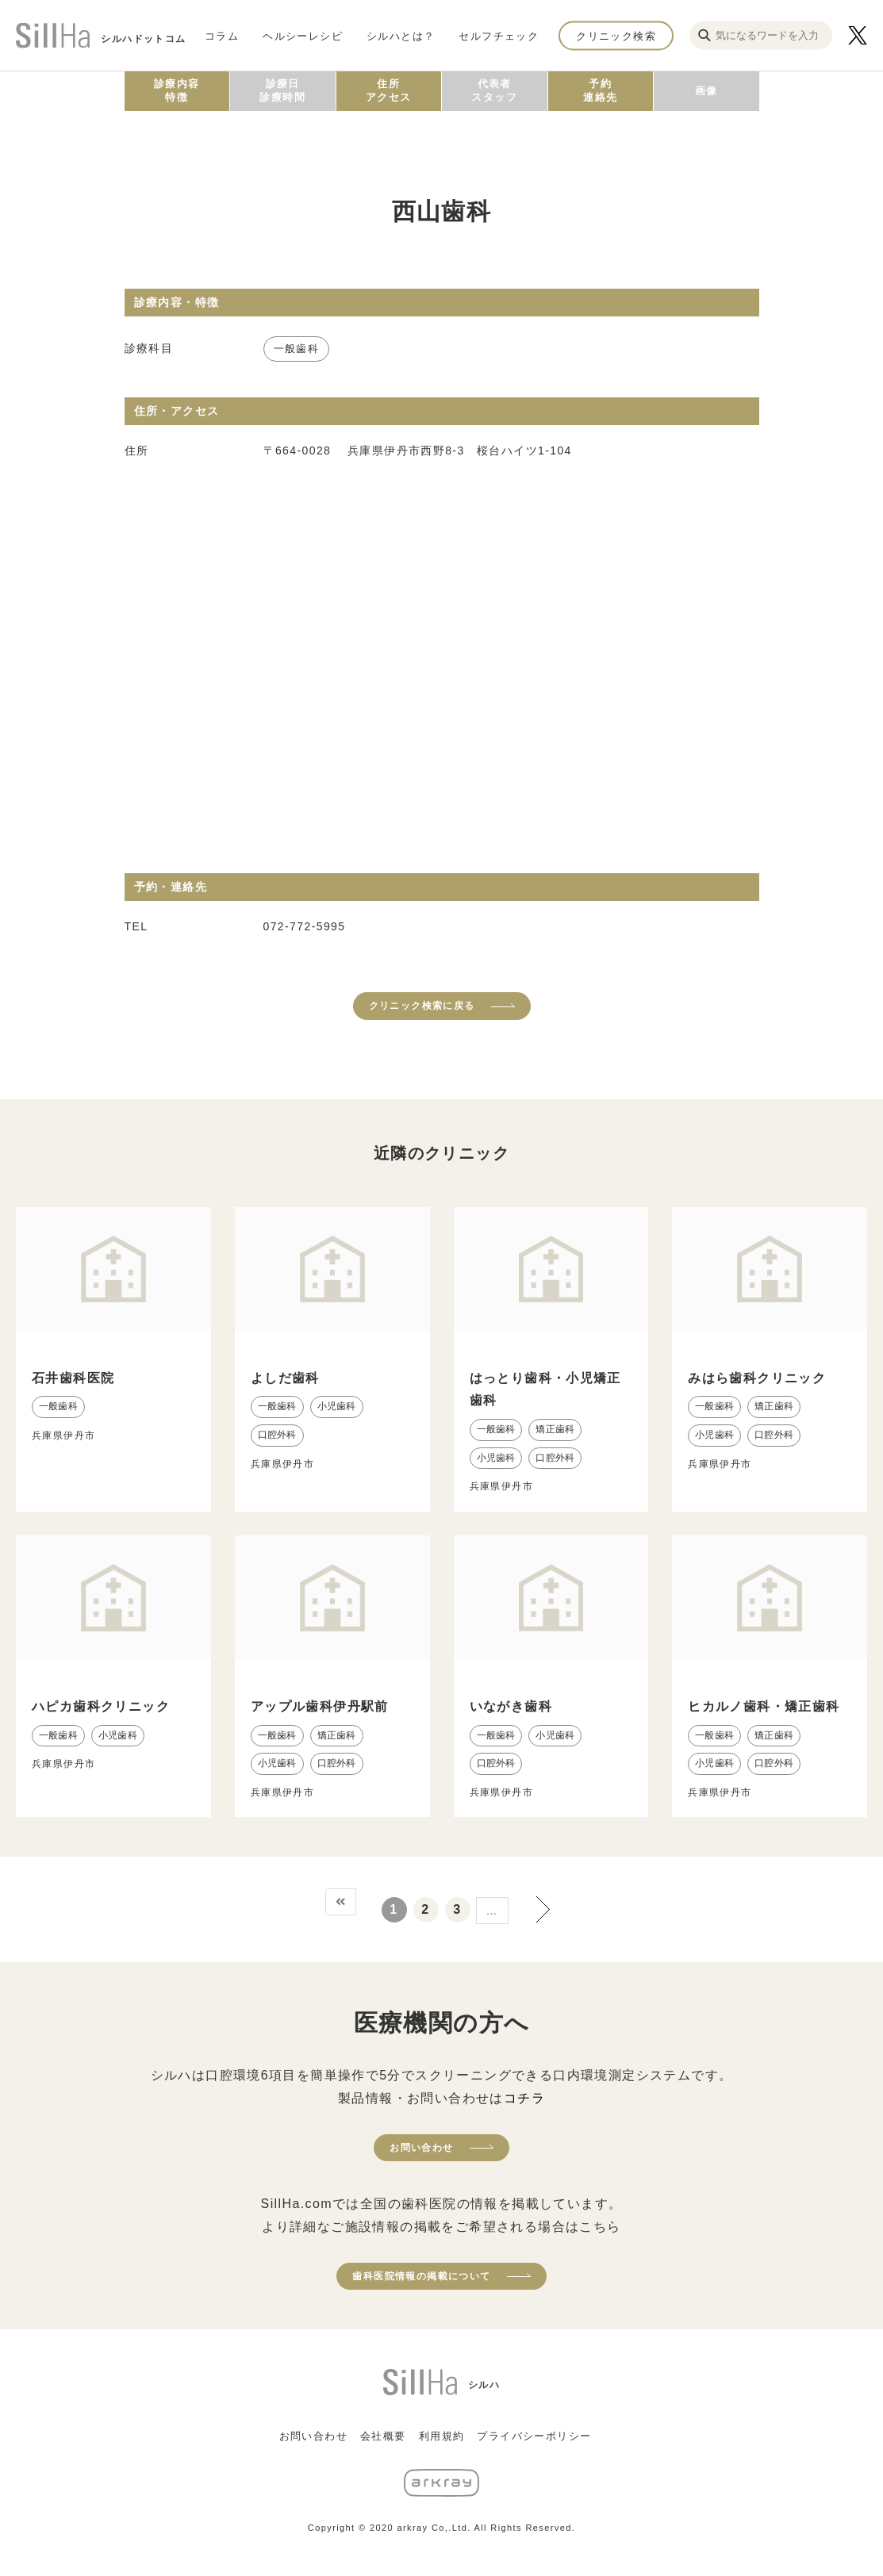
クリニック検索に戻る (422, 1005)
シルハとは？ (401, 35)
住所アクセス (389, 90)
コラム (222, 35)
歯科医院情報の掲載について (421, 2276)
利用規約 (442, 2436)
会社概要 (383, 2436)
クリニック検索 (616, 35)
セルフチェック (499, 35)
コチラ (524, 2098)
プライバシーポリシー (534, 2436)
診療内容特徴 (177, 90)
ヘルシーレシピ (303, 35)
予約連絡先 (600, 90)
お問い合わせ (421, 2147)
